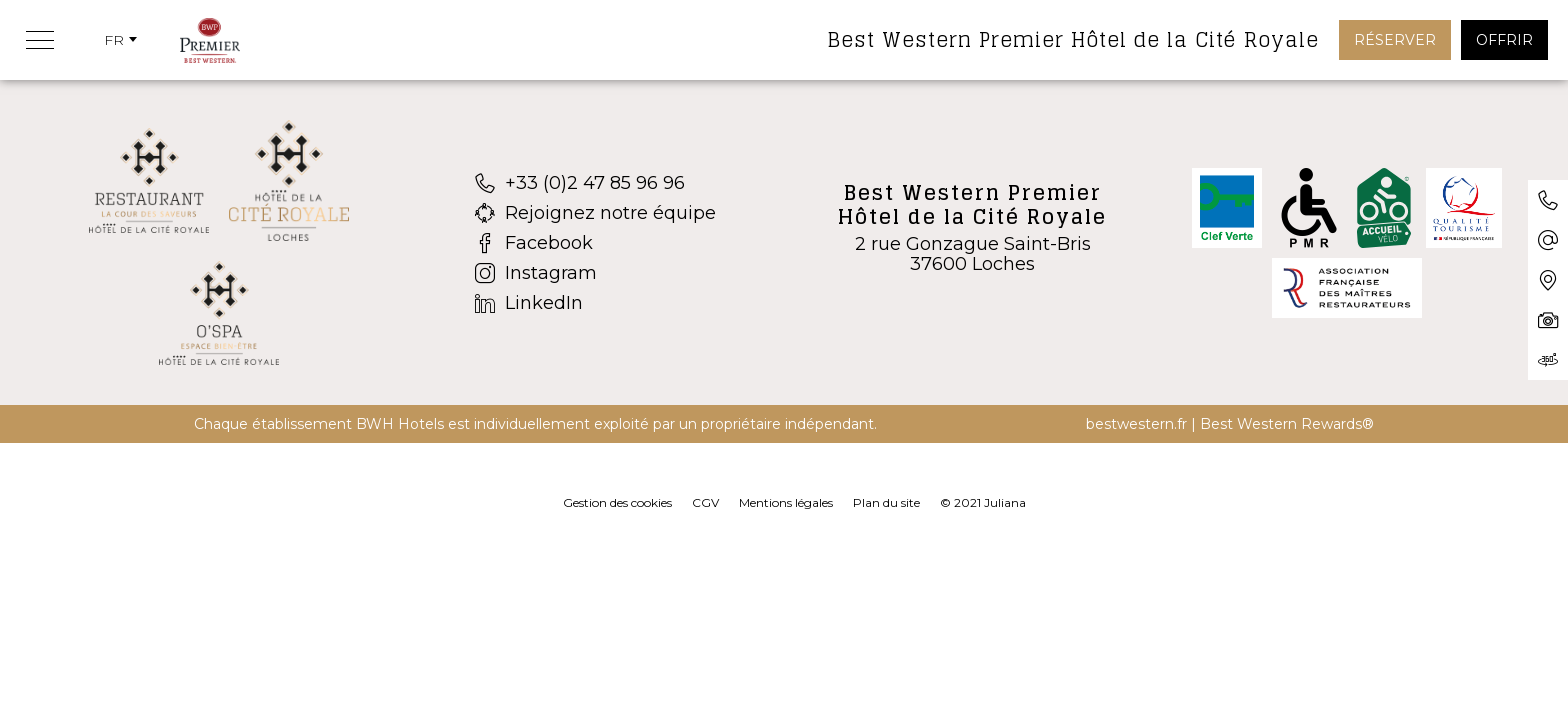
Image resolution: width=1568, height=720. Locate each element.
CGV (705, 502)
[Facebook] (595, 243)
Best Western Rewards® (1287, 424)
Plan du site (886, 502)
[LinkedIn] (595, 303)
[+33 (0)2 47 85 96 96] (595, 183)
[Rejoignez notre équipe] (595, 213)
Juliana (1005, 502)
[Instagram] (595, 273)
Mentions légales (786, 502)
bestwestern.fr (1136, 424)
